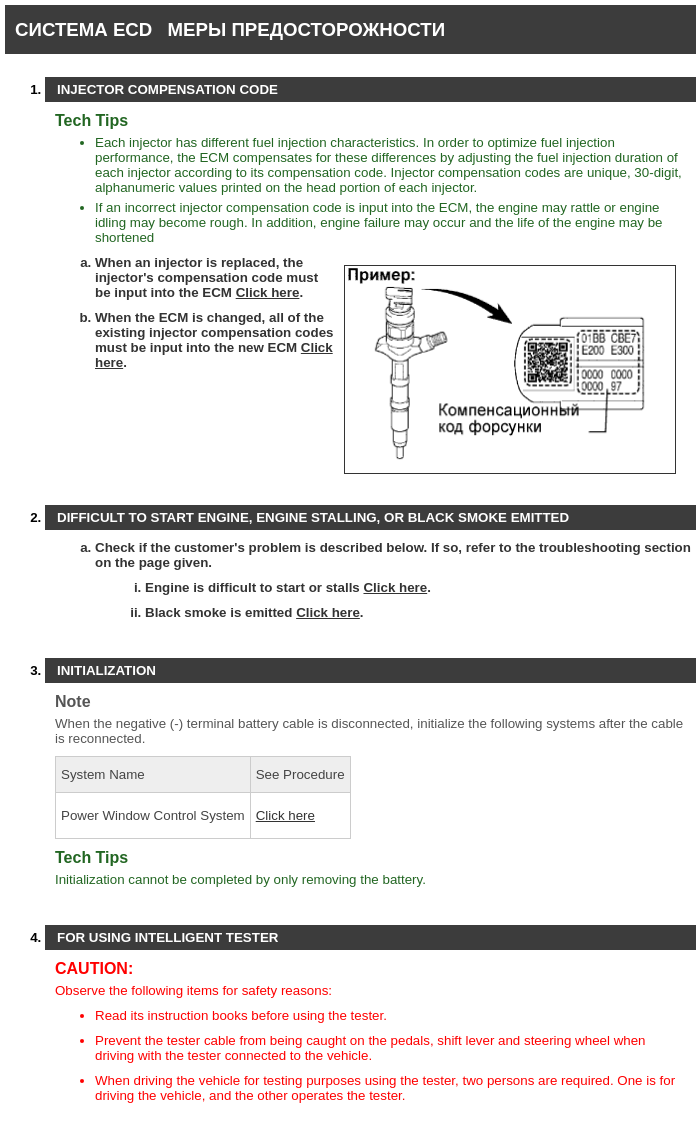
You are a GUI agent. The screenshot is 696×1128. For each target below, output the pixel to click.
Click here (268, 292)
